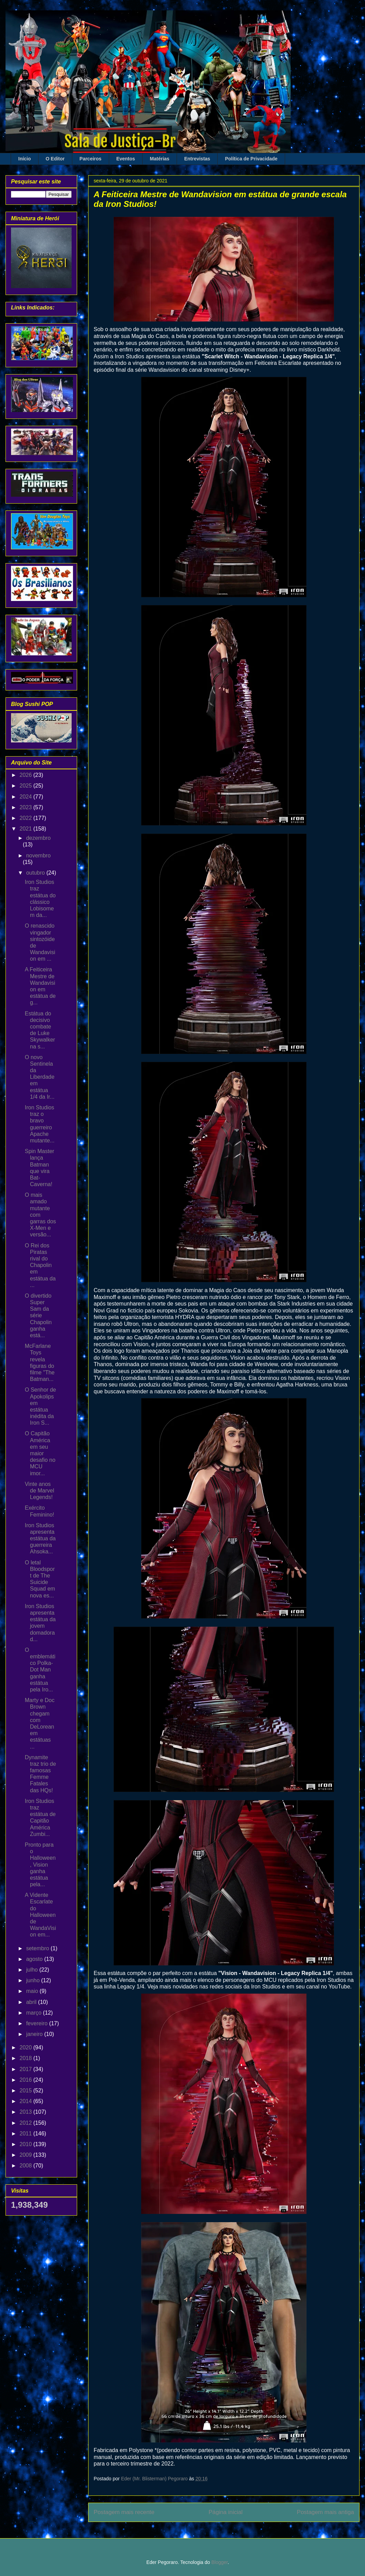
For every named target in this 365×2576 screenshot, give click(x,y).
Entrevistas (197, 158)
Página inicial (226, 2512)
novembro (38, 855)
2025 (26, 786)
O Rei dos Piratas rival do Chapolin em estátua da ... (40, 1265)
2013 (26, 2112)
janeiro (35, 2034)
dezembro (38, 838)
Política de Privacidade (251, 158)
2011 (26, 2133)
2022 (26, 818)
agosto (35, 1959)
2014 (26, 2101)
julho (32, 1970)
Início (24, 158)
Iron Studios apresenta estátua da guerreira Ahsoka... (40, 1538)
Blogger (219, 2562)
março (34, 2013)
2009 (26, 2155)
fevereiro (37, 2023)
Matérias (159, 158)
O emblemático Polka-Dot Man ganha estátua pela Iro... (40, 1669)
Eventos (125, 158)
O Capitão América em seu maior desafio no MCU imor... (40, 1453)
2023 (26, 807)
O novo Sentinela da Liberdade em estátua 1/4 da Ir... (39, 1077)
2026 (26, 775)
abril (32, 2002)
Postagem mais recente (124, 2512)
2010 (26, 2144)
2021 (26, 829)
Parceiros (91, 158)
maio (33, 1991)
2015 (26, 2090)
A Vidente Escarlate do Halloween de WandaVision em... (40, 1915)
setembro (38, 1948)
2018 (26, 2058)
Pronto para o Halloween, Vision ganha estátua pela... (40, 1864)
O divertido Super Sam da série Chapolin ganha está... (38, 1315)
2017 (26, 2069)
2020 (26, 2047)
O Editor (55, 158)
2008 (26, 2165)
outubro (36, 873)
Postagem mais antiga (325, 2512)
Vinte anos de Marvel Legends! (39, 1490)
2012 (26, 2123)
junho (33, 1980)
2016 (26, 2080)
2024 (26, 797)
